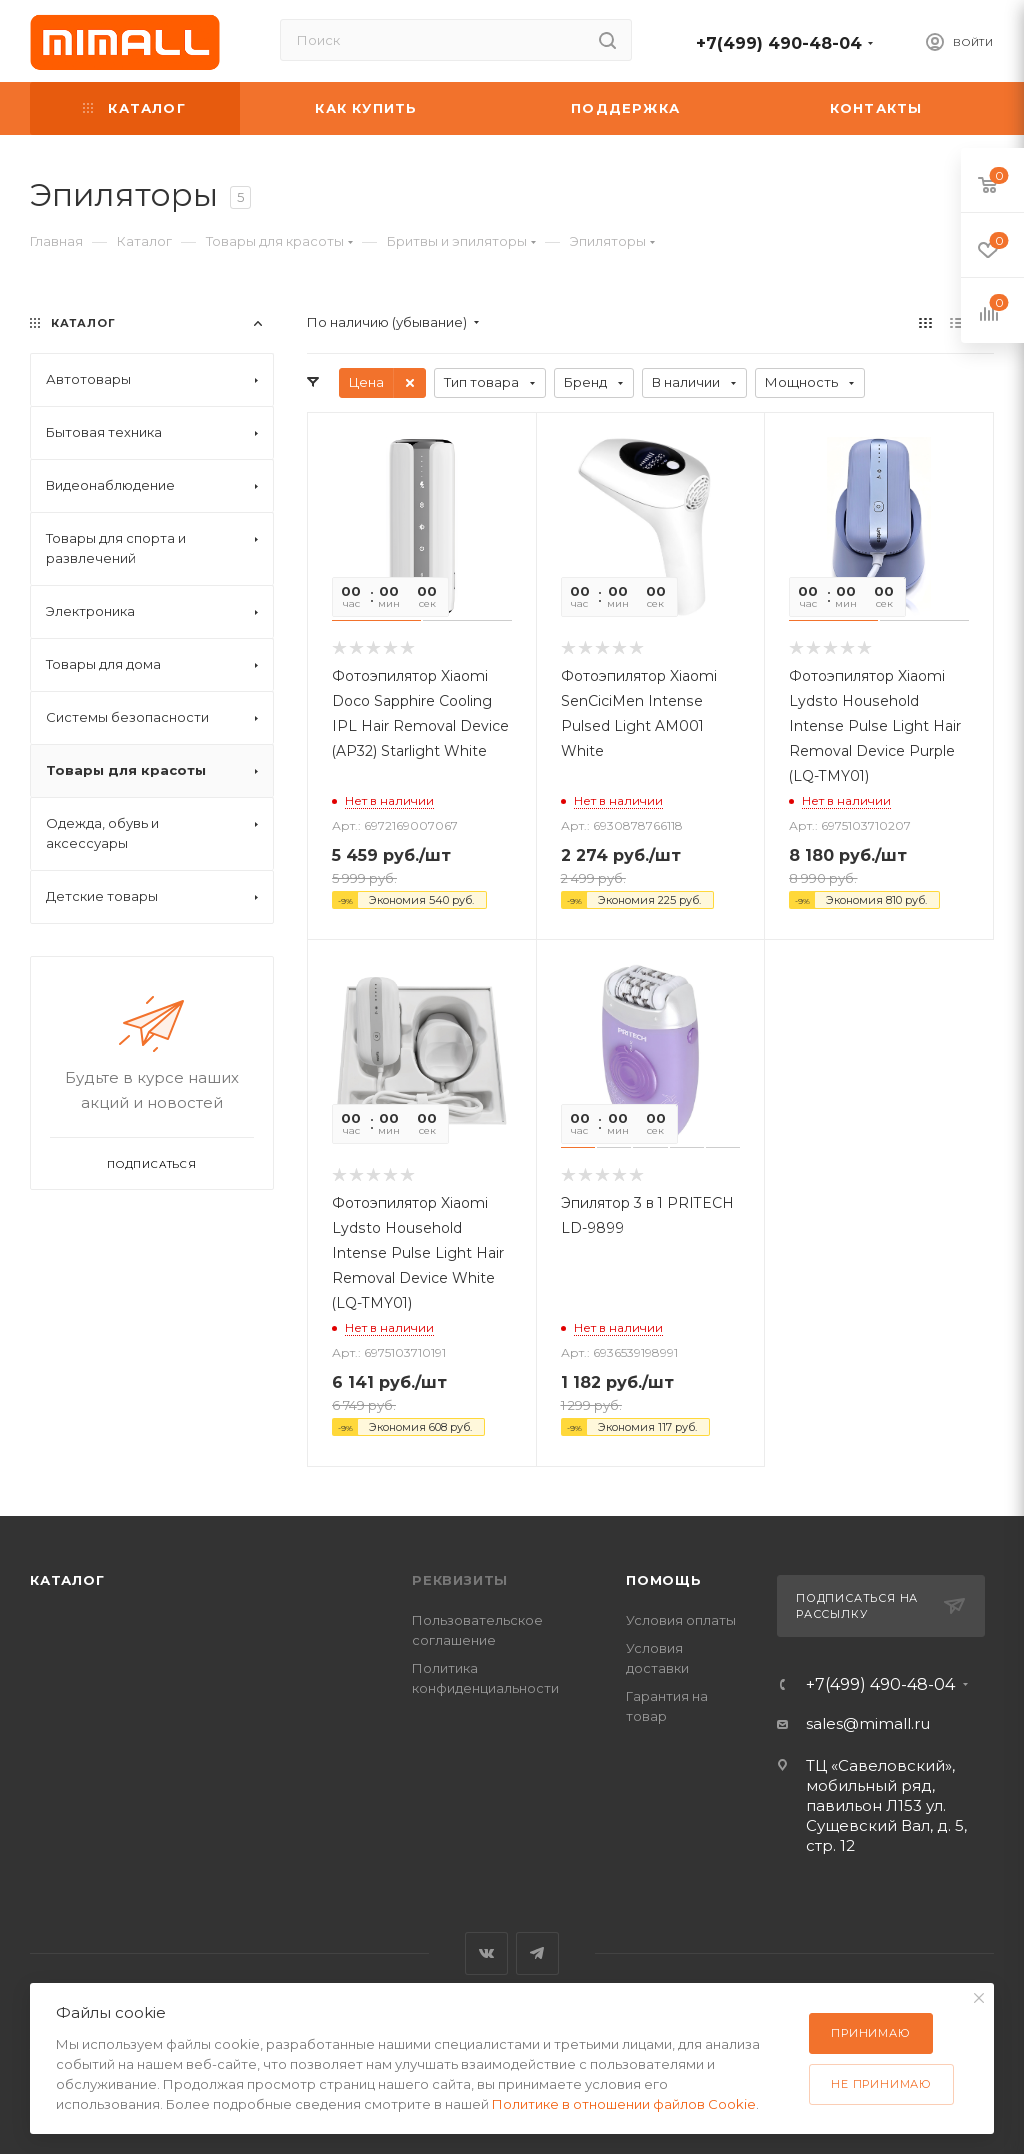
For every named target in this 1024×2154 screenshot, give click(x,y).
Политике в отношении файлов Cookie (624, 2104)
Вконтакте (486, 1953)
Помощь (664, 1580)
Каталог (67, 1580)
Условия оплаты (681, 1620)
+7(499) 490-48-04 (779, 43)
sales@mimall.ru (868, 1723)
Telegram (537, 1953)
